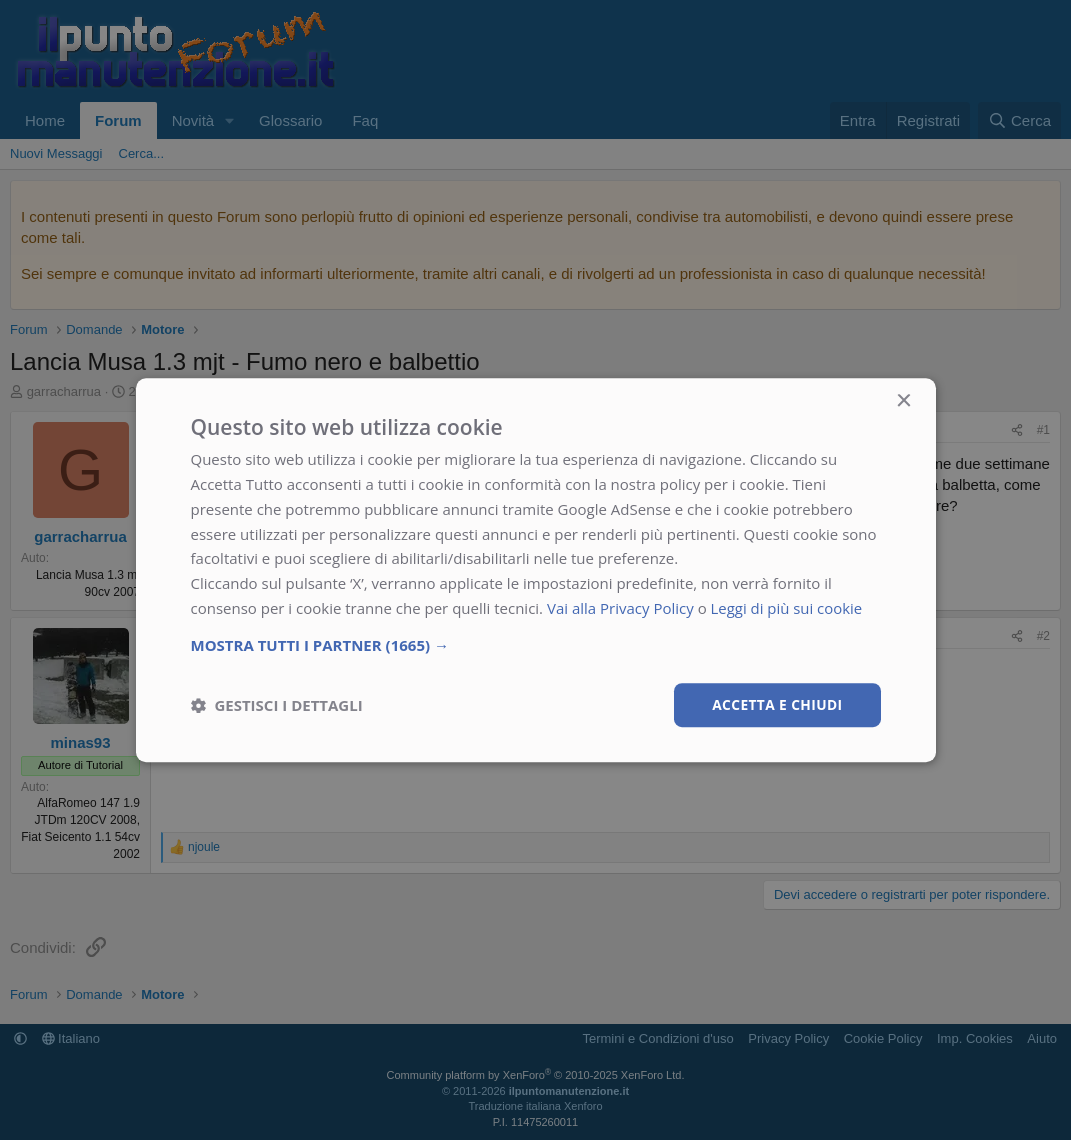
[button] (536, 644)
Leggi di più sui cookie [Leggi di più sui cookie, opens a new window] (787, 608)
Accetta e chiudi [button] (776, 703)
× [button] (903, 401)
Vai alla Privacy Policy (620, 608)
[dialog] (536, 570)
